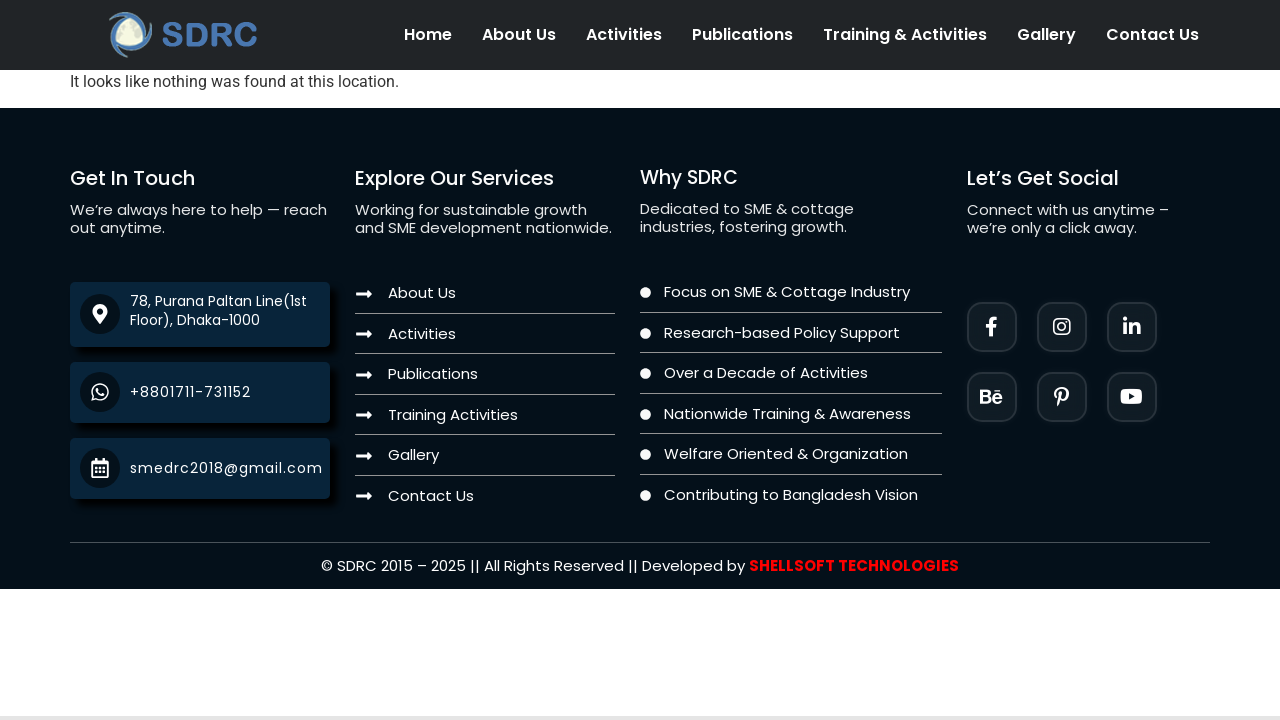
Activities (624, 34)
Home (428, 34)
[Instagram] (1062, 327)
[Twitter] (1132, 397)
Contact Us (1152, 34)
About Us (519, 34)
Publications (742, 34)
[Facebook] (992, 327)
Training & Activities (905, 34)
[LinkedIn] (1132, 327)
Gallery (1046, 34)
